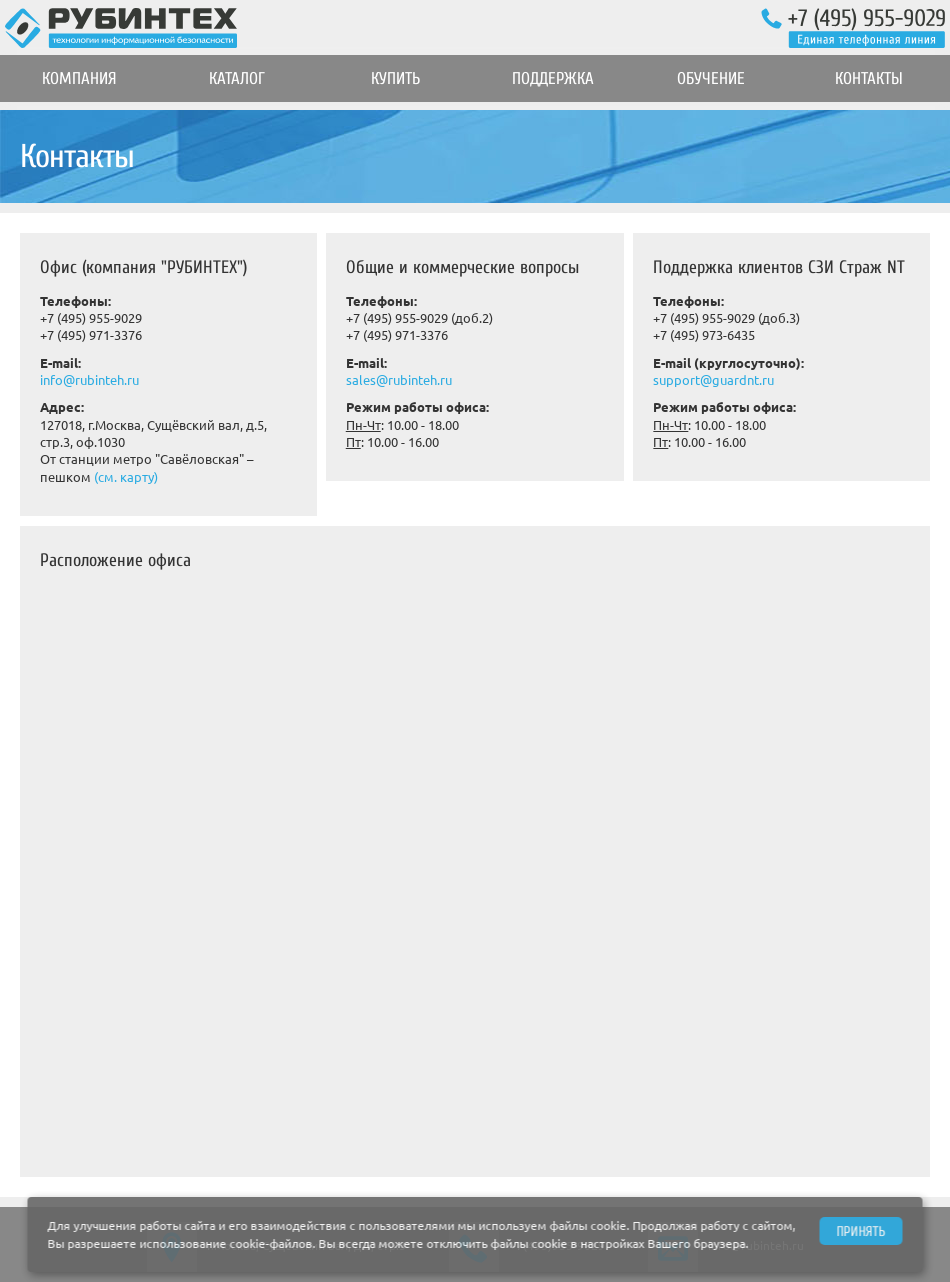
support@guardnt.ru (713, 380)
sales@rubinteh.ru (399, 380)
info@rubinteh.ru (89, 380)
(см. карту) (126, 477)
